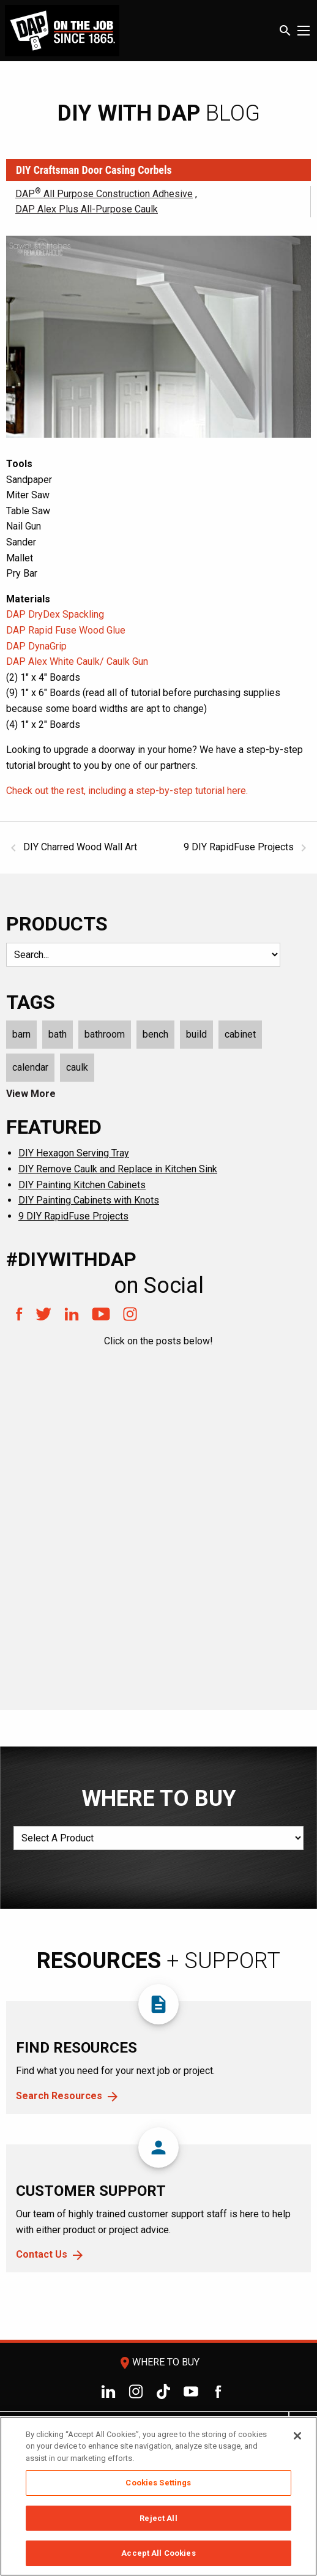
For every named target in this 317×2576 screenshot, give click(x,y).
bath (57, 1034)
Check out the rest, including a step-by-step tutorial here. (127, 790)
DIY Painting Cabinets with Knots (88, 1200)
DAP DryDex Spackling (55, 614)
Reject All (158, 2518)
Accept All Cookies (158, 2553)
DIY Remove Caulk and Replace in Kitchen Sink (117, 1169)
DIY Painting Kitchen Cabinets (82, 1185)
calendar (30, 1067)
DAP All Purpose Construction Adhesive (104, 194)
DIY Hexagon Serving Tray (73, 1153)
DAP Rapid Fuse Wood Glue (65, 630)
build (196, 1034)
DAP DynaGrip (36, 646)
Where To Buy (158, 2362)
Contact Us (41, 2254)
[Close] (297, 2435)
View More (31, 1093)
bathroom (104, 1034)
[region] (158, 2496)
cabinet (240, 1034)
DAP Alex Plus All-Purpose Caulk (86, 209)
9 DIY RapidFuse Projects (73, 1216)
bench (155, 1034)
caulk (77, 1067)
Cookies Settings (158, 2482)
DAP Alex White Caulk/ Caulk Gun (77, 661)
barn (21, 1034)
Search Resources (59, 2096)
